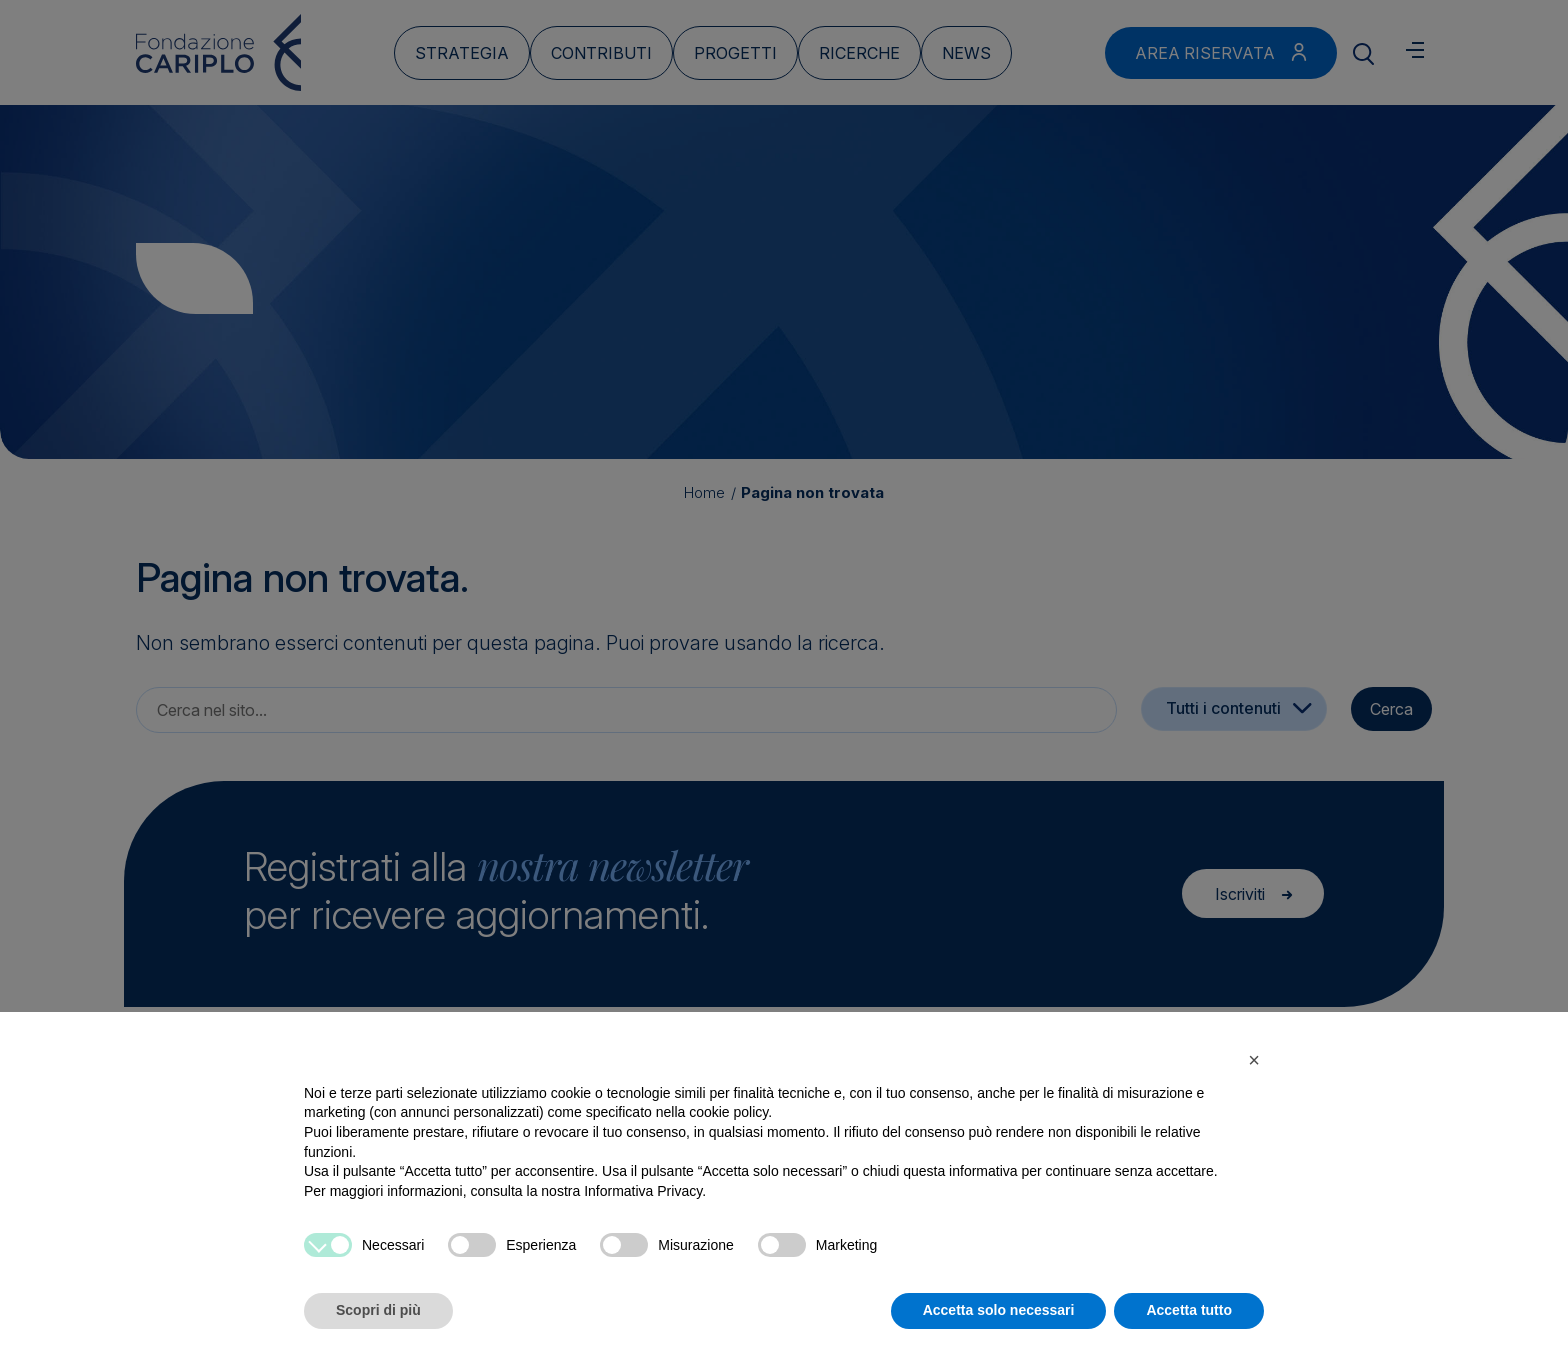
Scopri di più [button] (378, 1310)
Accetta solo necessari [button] (999, 1310)
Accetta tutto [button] (1189, 1310)
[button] (1254, 1060)
